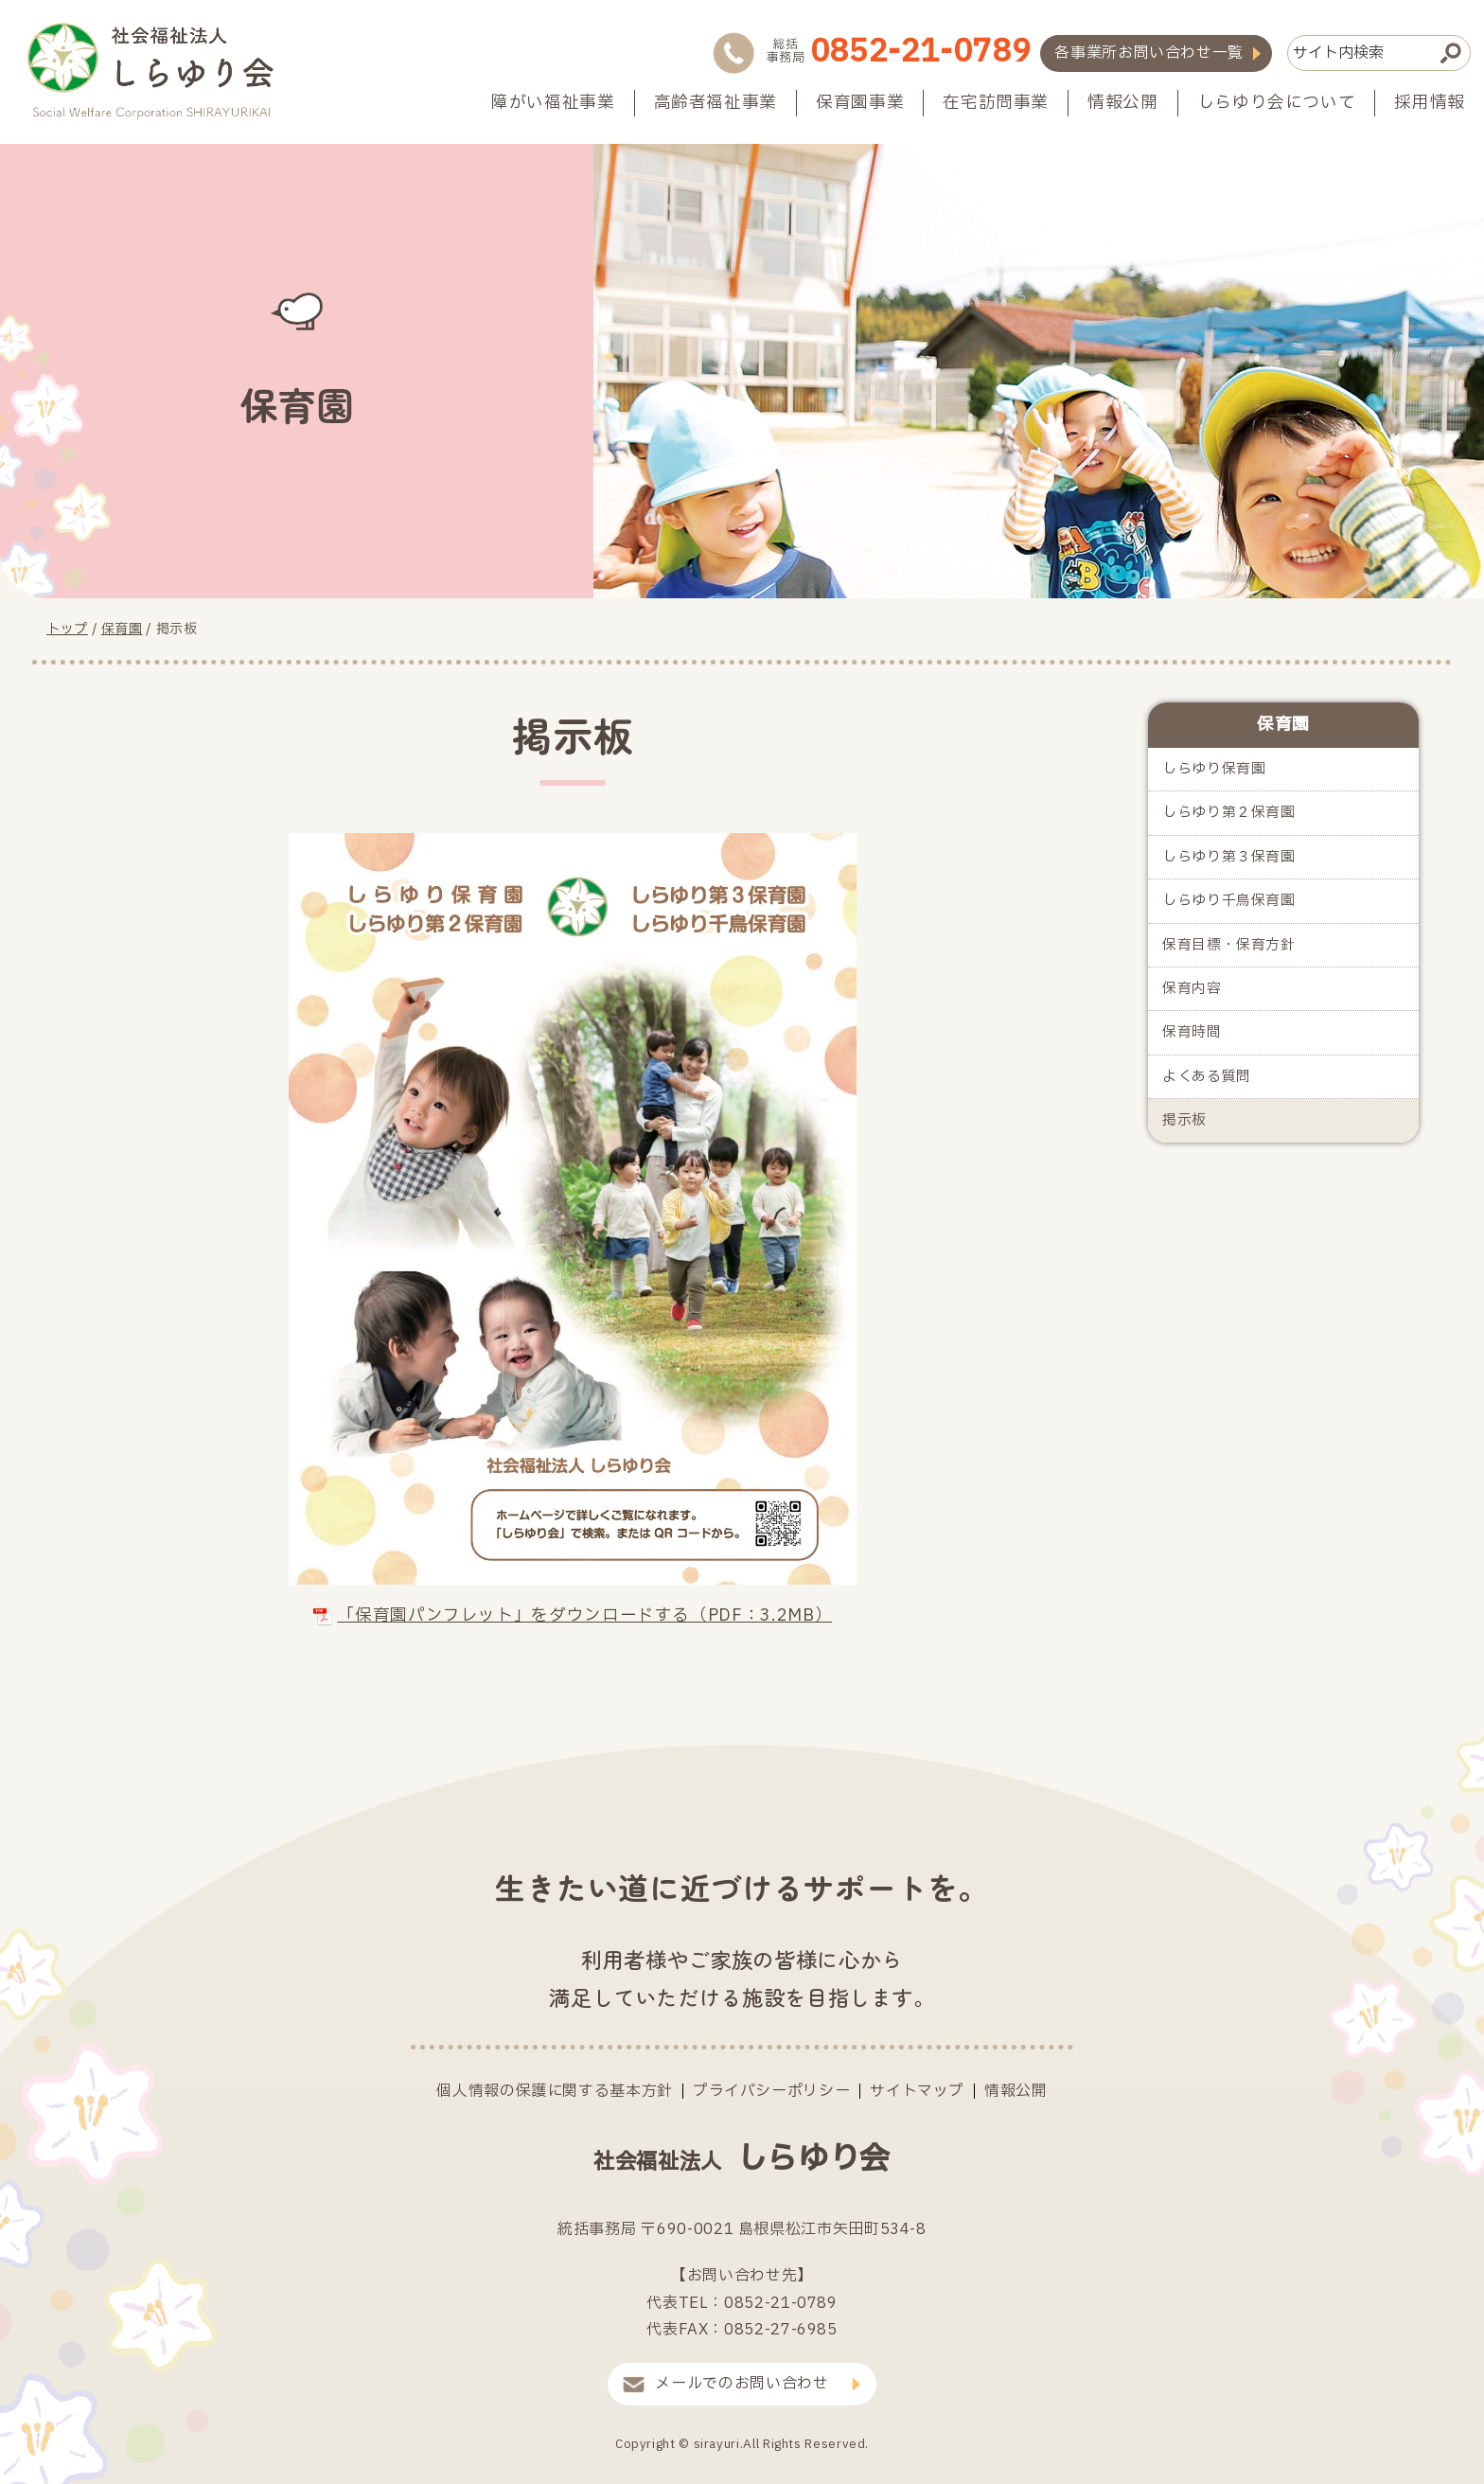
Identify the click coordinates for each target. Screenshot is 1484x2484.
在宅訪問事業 (996, 102)
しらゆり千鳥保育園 (1229, 901)
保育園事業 (860, 102)
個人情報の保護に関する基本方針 (554, 2091)
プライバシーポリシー (771, 2091)
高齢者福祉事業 (715, 102)
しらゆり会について (1276, 102)
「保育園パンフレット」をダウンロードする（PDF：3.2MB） (572, 1615)
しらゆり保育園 (1213, 769)
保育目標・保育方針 (1229, 945)
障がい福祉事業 (552, 102)
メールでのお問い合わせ (741, 2383)
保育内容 (1192, 989)
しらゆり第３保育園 (1229, 857)
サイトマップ (917, 2091)
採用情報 (1429, 102)
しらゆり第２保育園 (1229, 813)
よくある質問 (1206, 1077)
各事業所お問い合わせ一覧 (1149, 53)
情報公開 (1122, 102)
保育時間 (1192, 1032)
